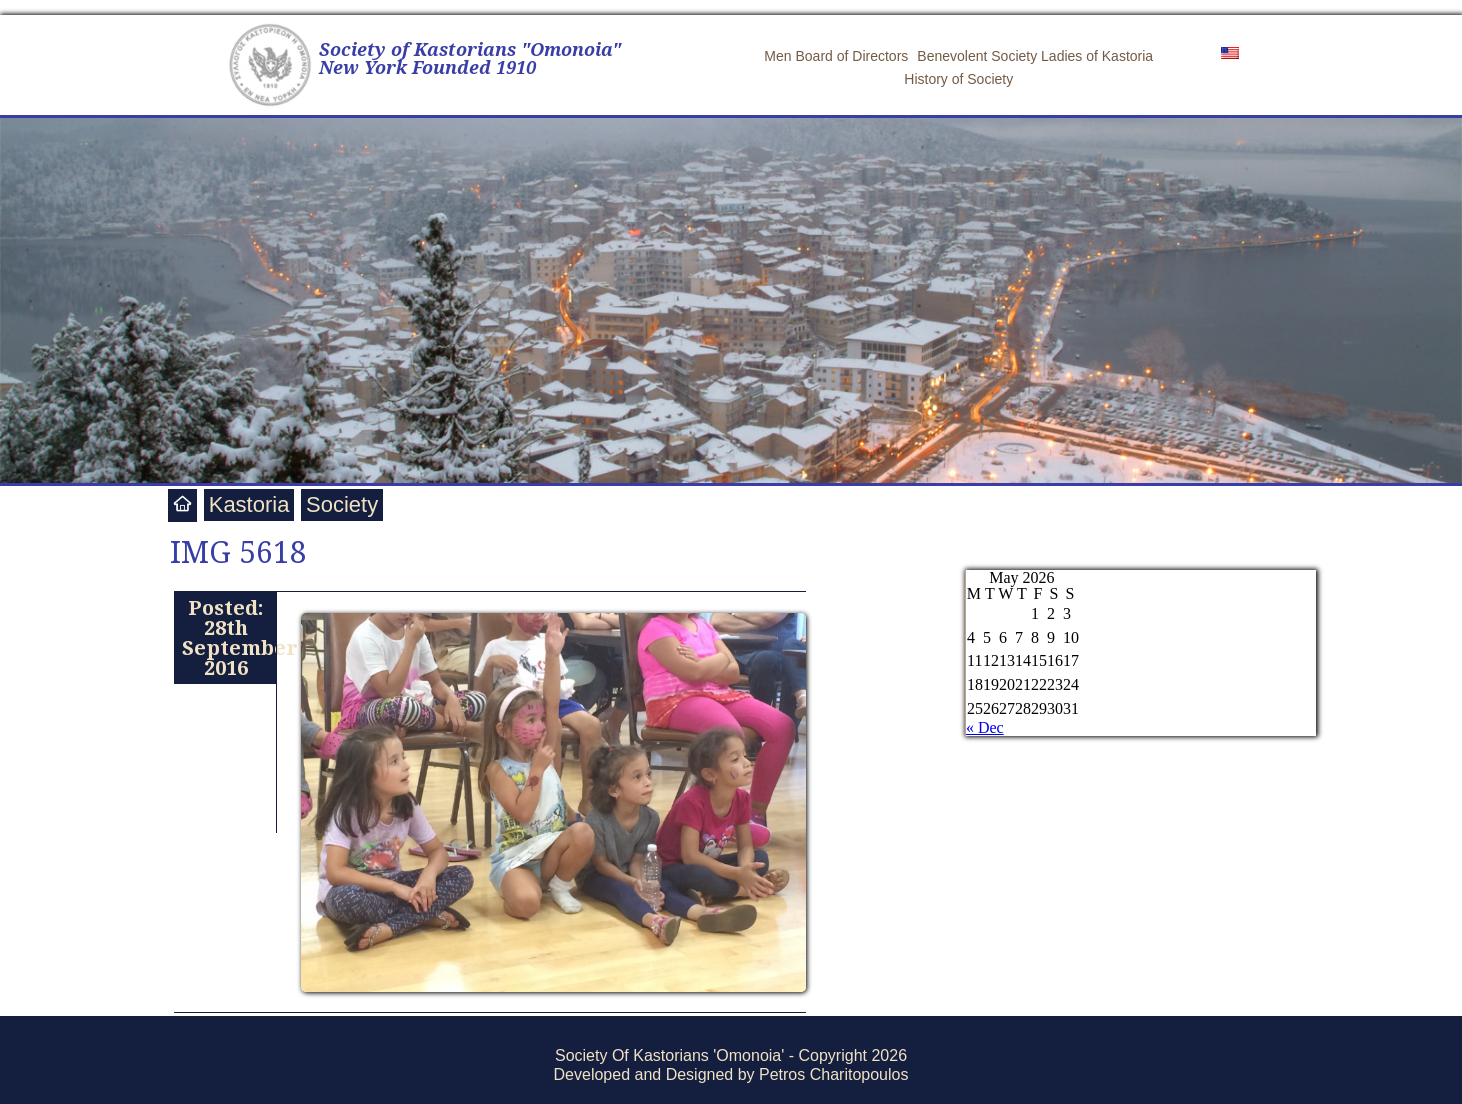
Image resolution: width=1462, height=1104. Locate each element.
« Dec (985, 727)
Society (342, 504)
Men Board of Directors (836, 56)
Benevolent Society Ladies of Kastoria (1035, 56)
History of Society (958, 79)
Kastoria (249, 504)
